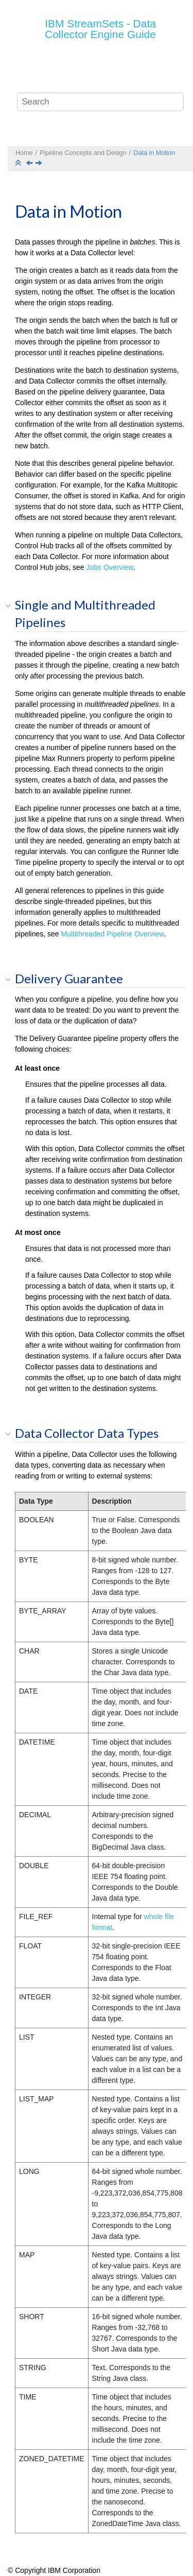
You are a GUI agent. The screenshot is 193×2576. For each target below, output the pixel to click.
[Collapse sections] (19, 163)
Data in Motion (154, 152)
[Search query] (100, 102)
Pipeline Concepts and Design (83, 152)
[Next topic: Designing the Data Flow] (39, 164)
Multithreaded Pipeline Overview (112, 934)
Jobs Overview (109, 567)
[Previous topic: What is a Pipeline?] (30, 164)
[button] (11, 605)
